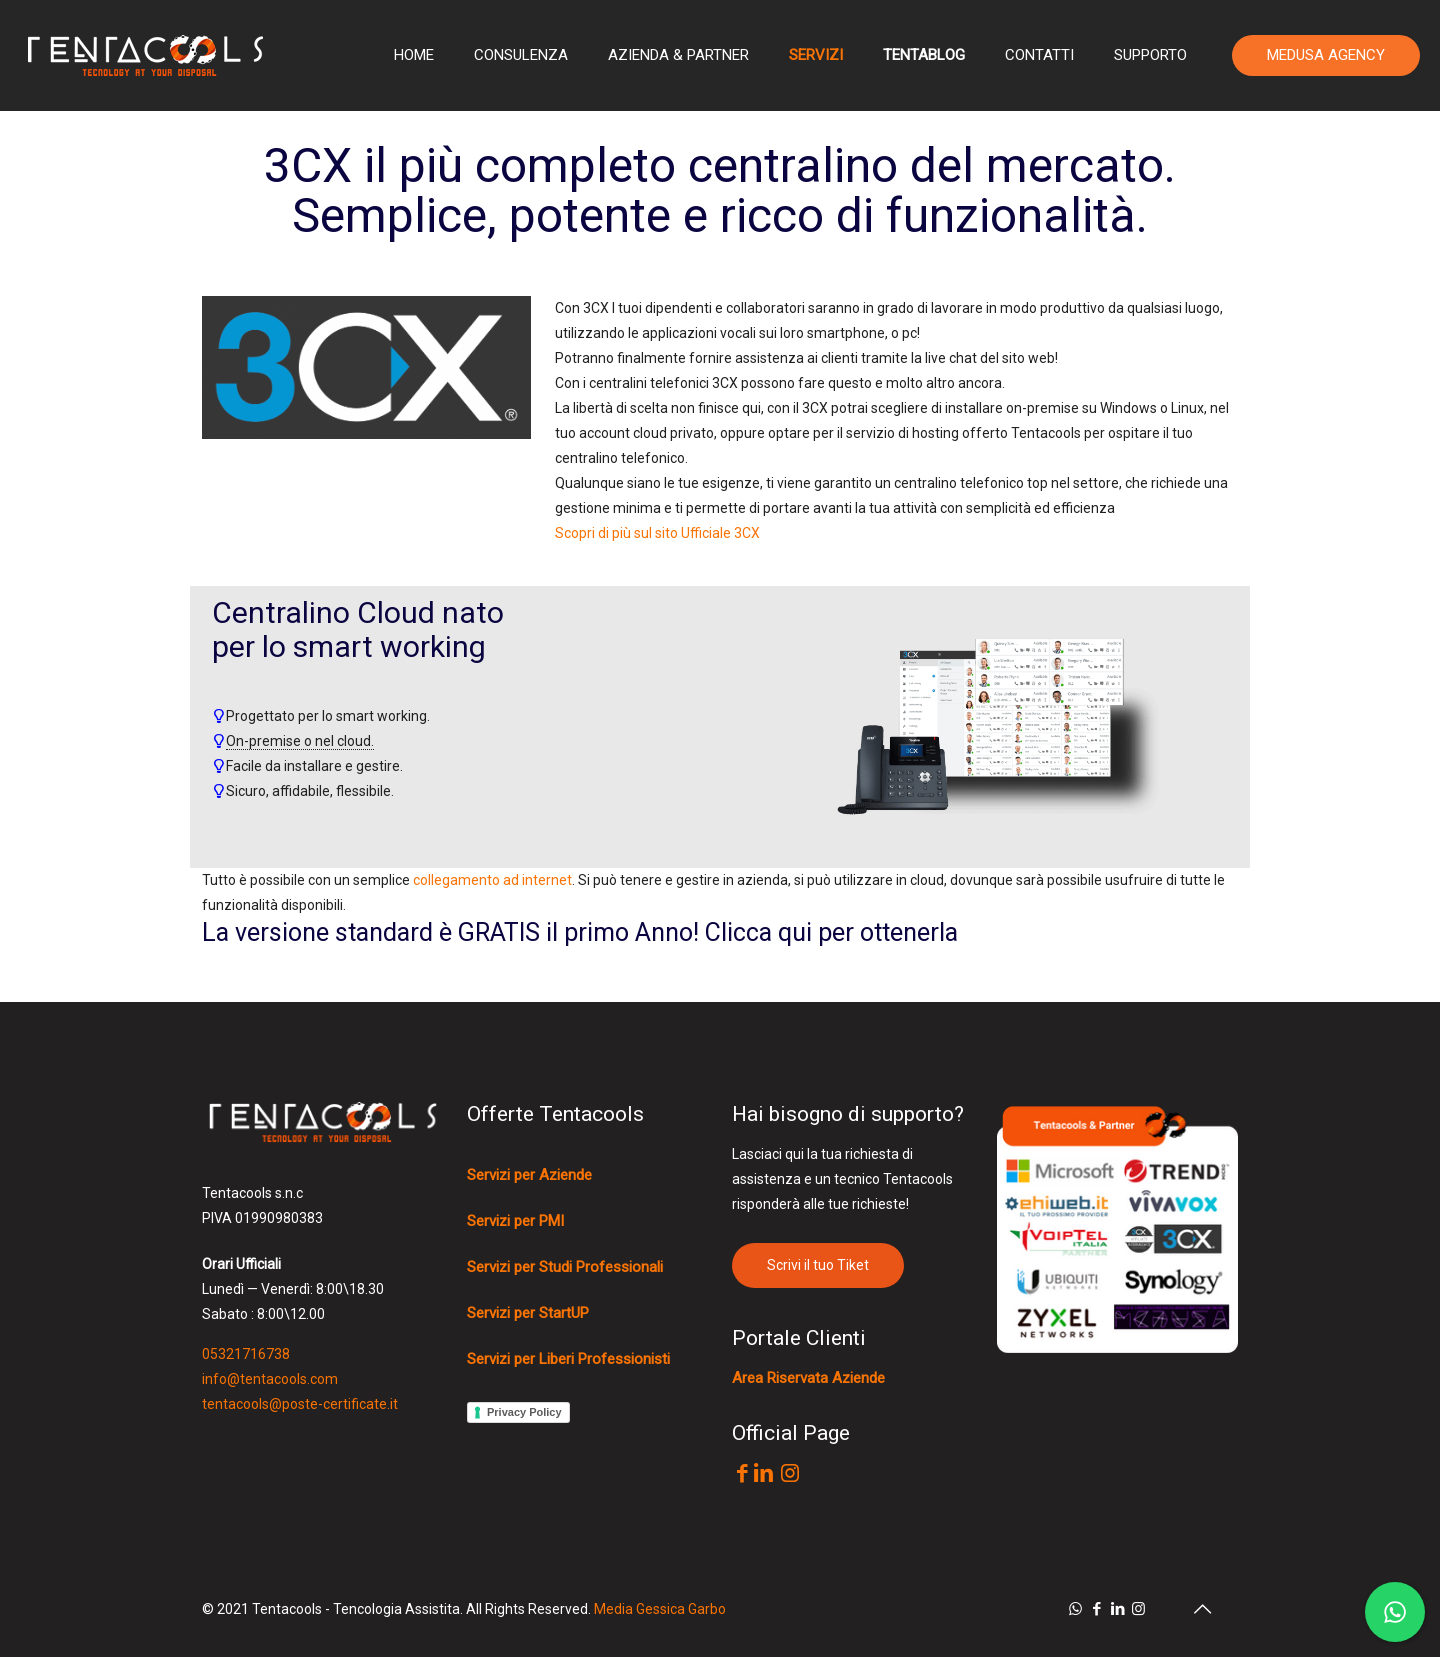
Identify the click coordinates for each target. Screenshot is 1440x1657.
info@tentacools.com (270, 1379)
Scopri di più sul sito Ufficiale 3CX (657, 533)
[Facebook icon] (1096, 1609)
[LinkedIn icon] (1117, 1609)
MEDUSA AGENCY (1326, 55)
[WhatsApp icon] (1075, 1609)
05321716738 (246, 1354)
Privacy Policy (524, 1412)
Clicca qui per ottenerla (831, 932)
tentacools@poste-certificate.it (300, 1404)
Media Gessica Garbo (660, 1609)
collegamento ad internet (492, 880)
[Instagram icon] (1138, 1609)
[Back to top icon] (1202, 1609)
